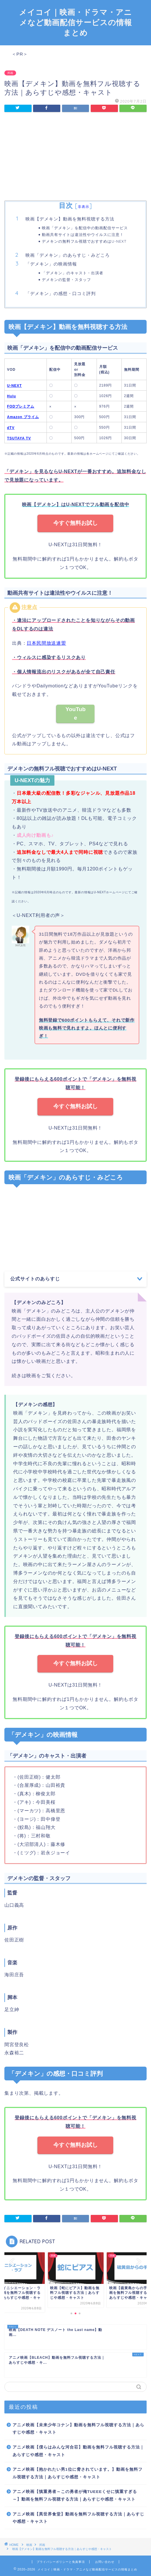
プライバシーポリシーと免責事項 (61, 2561)
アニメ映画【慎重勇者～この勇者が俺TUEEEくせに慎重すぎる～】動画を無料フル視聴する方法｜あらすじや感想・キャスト (75, 2495)
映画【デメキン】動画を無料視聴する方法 (69, 219)
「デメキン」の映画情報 (51, 264)
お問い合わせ (104, 2561)
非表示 (83, 206)
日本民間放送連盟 (46, 643)
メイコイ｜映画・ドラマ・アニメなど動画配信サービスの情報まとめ (75, 22)
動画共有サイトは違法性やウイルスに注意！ (83, 234)
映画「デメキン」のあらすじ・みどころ (67, 255)
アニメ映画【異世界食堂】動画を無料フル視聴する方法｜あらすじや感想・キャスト (78, 2518)
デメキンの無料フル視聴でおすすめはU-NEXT (84, 241)
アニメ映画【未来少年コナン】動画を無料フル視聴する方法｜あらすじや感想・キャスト (78, 2429)
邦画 (10, 73)
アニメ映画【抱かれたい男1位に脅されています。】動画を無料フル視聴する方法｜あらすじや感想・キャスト (78, 2473)
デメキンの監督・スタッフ (66, 279)
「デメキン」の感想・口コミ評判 (60, 293)
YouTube (76, 713)
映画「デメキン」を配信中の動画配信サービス (85, 227)
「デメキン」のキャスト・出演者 (72, 272)
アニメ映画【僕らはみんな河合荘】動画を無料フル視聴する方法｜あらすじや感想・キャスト (78, 2451)
